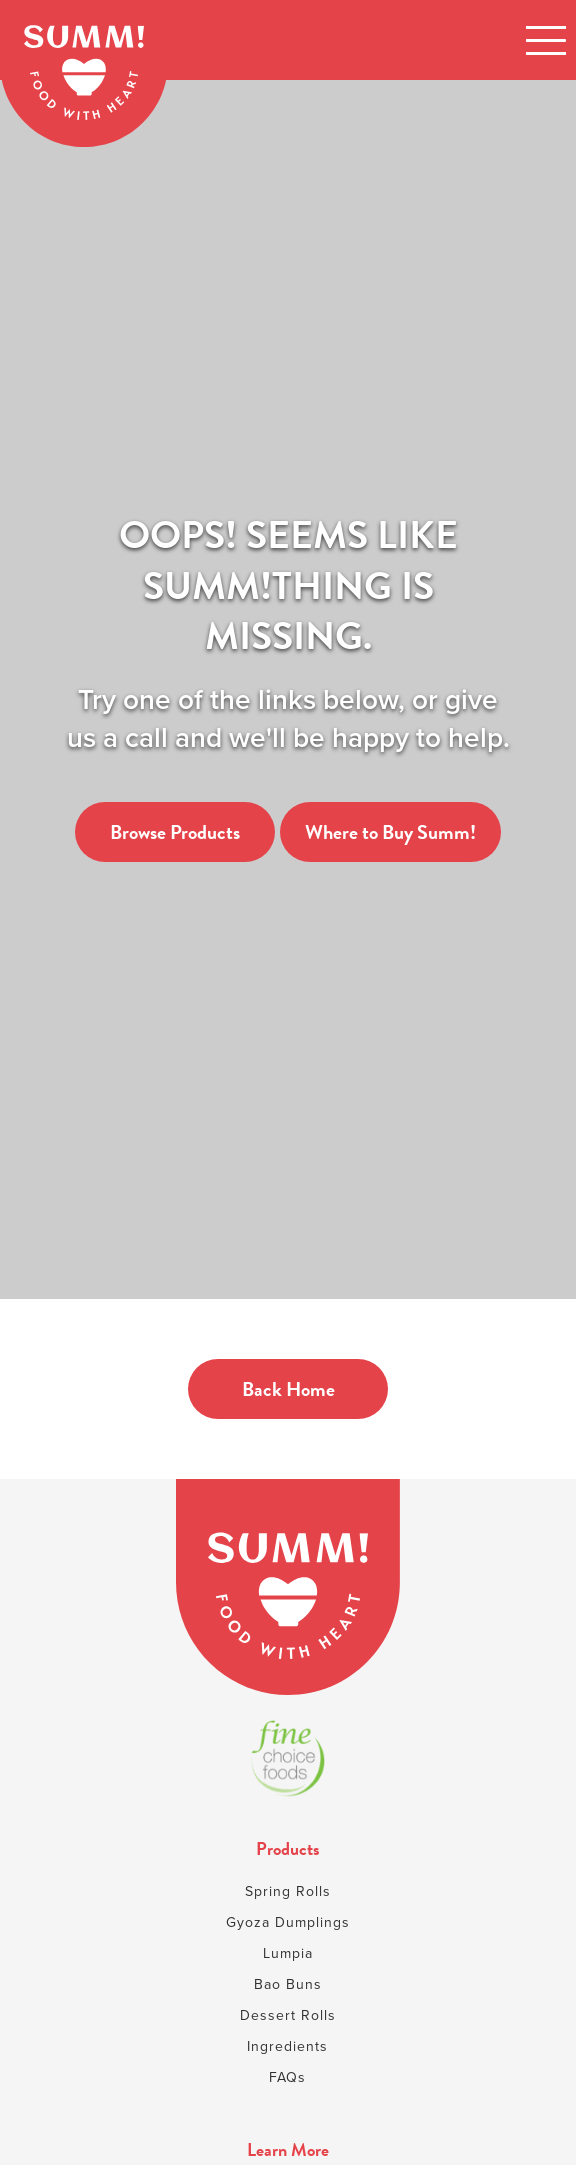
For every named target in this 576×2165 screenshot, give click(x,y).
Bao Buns (288, 1984)
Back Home (288, 1389)
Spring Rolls (288, 1891)
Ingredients (287, 2046)
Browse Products (175, 832)
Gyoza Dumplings (288, 1922)
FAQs (287, 2077)
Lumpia (288, 1953)
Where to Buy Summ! (390, 832)
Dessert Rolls (288, 2015)
